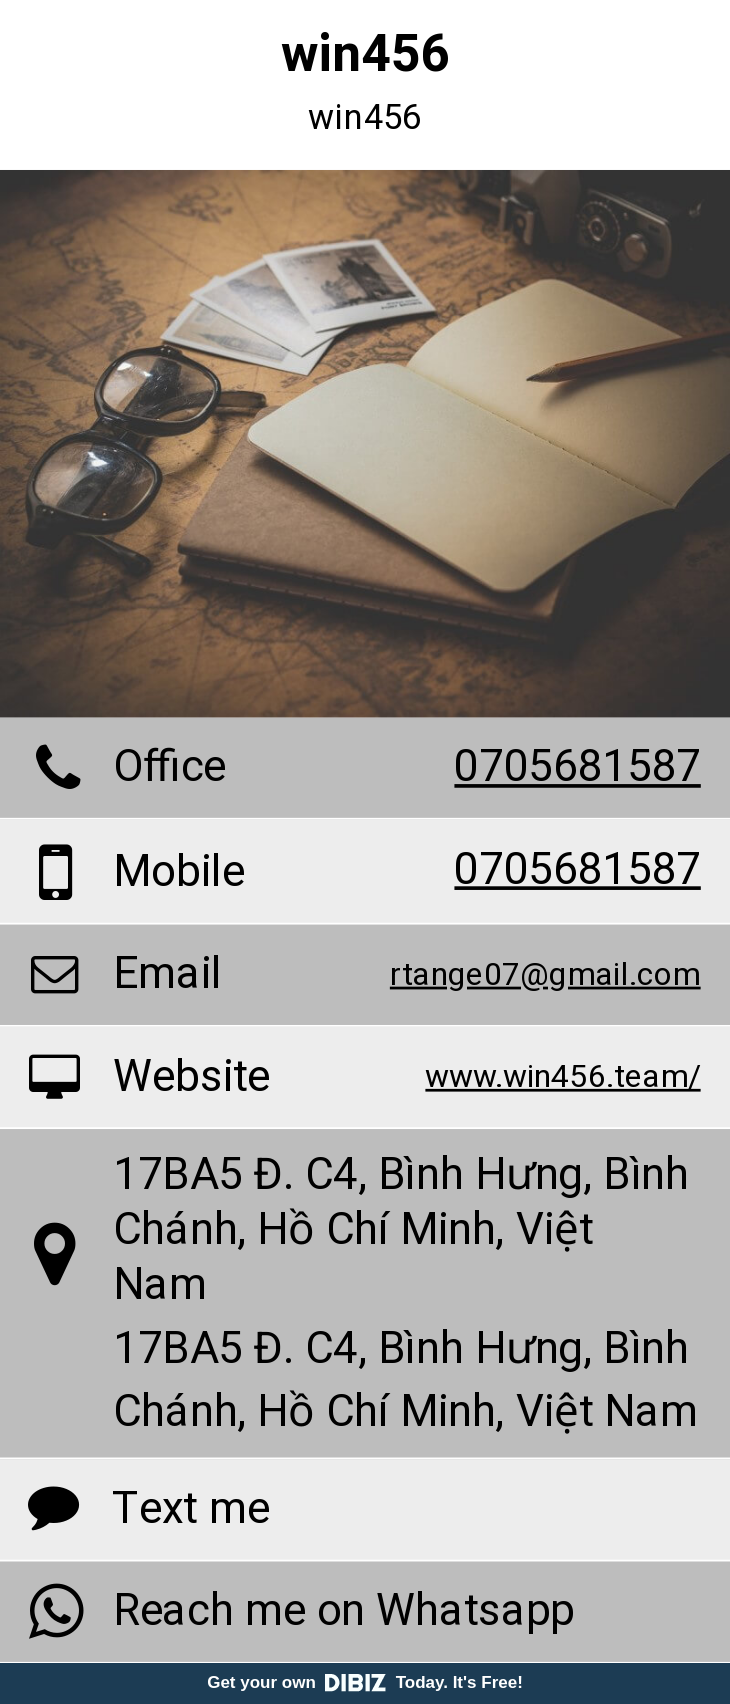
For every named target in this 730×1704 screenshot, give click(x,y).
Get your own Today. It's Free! (365, 1682)
